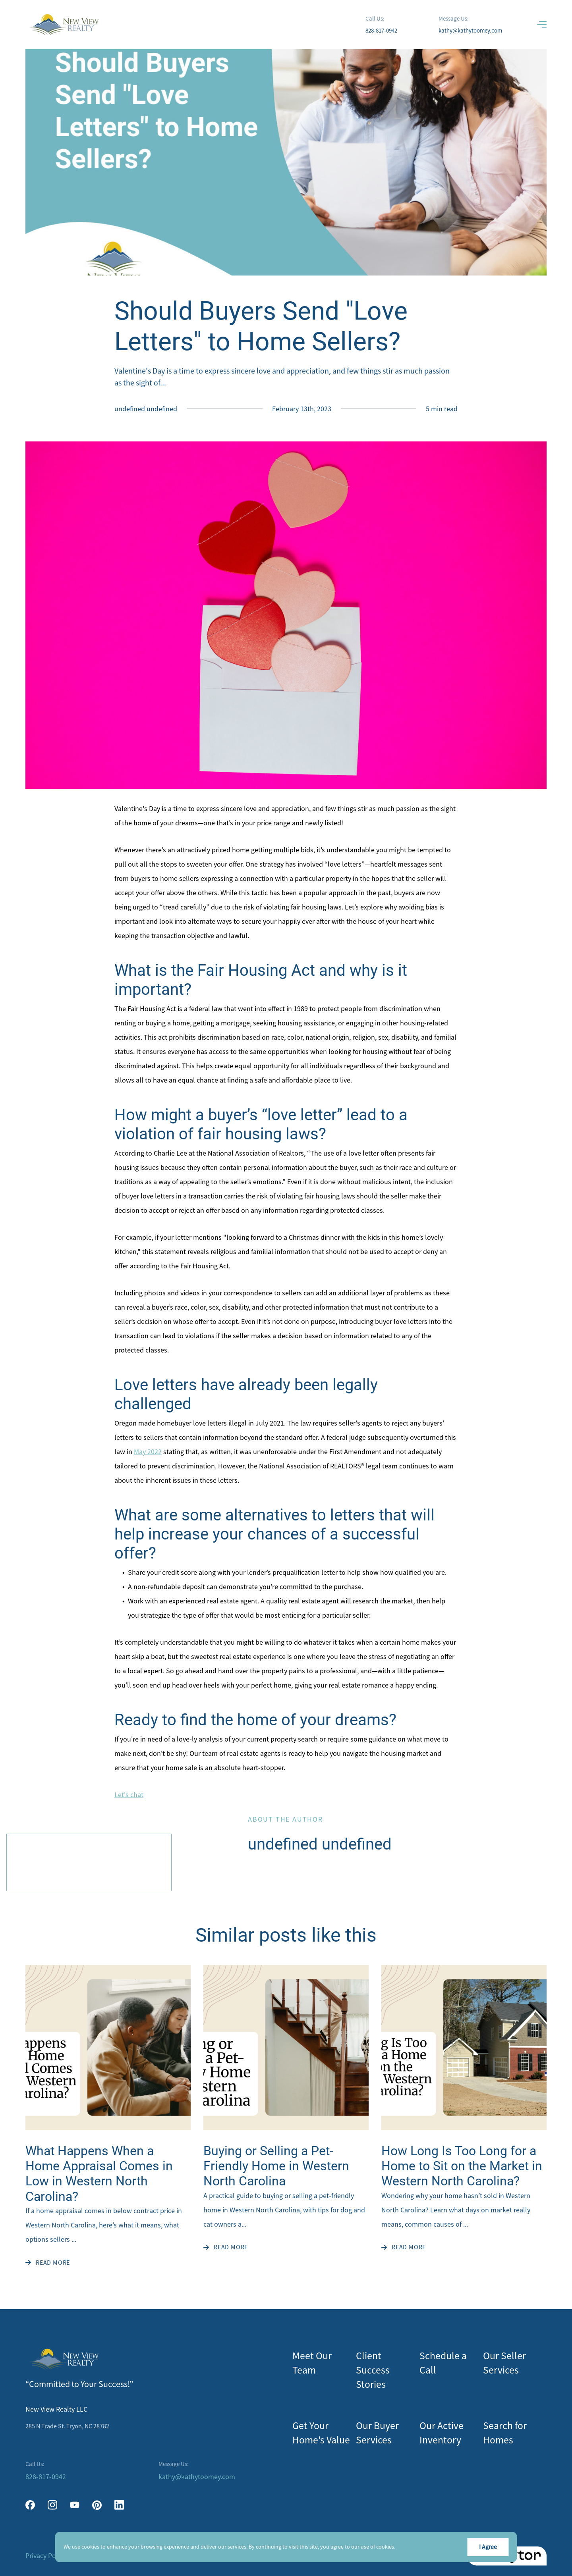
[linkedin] (119, 2505)
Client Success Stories (373, 2370)
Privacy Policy (45, 2556)
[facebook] (30, 2505)
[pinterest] (97, 2505)
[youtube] (74, 2505)
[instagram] (52, 2505)
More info (408, 2547)
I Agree (488, 2547)
